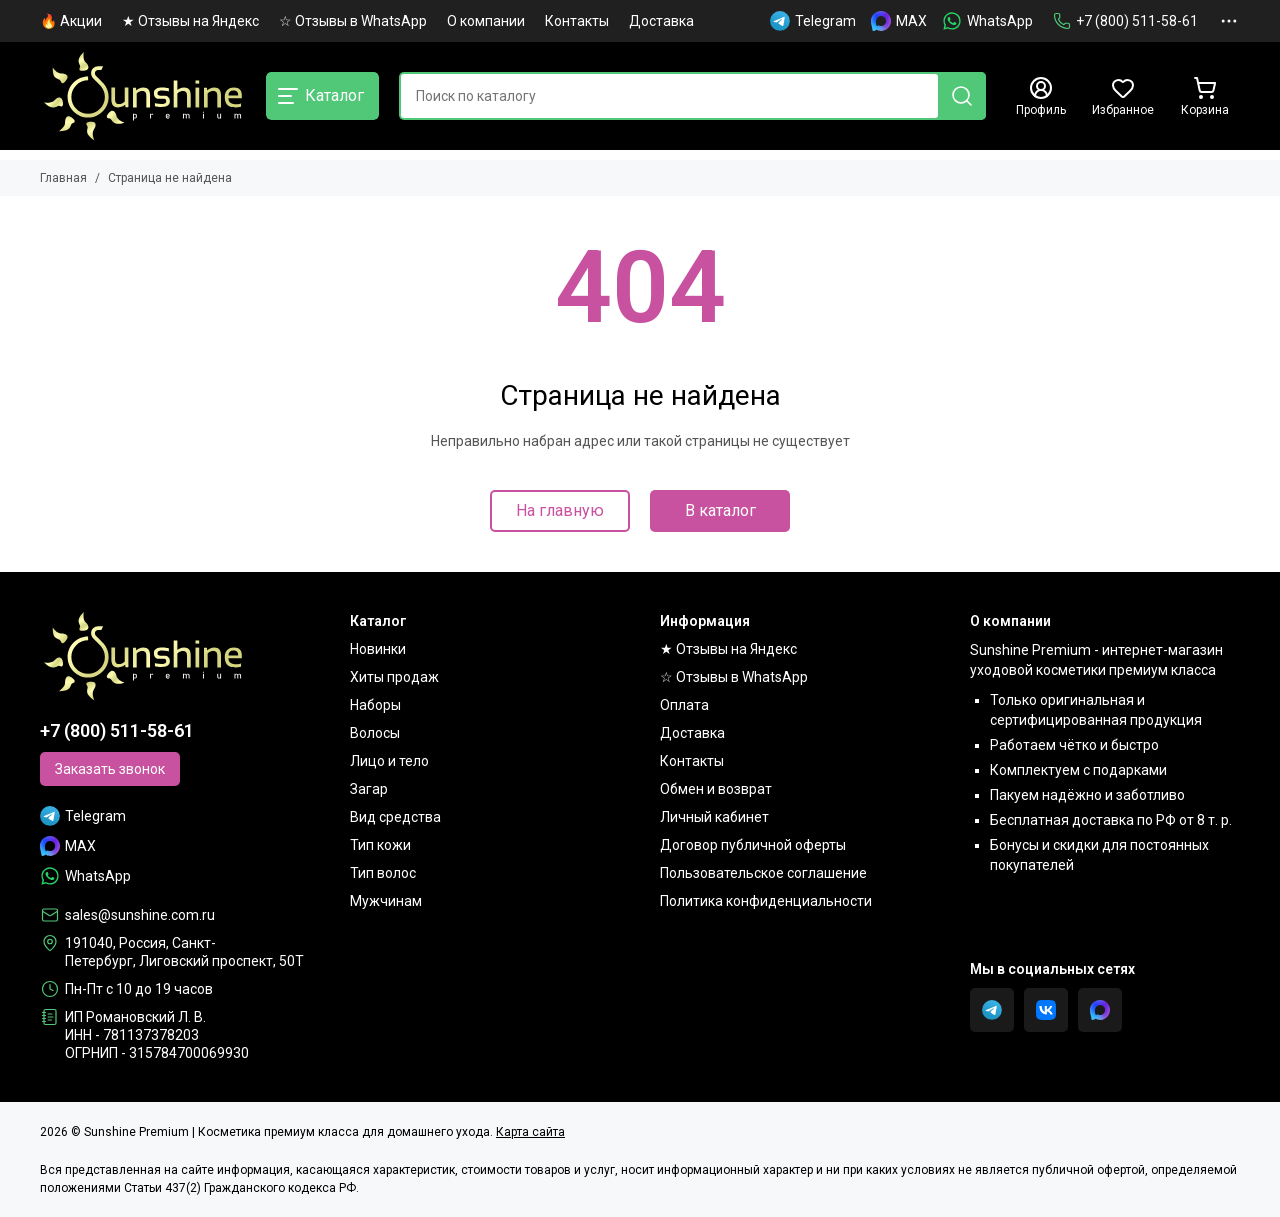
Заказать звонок (110, 769)
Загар (369, 789)
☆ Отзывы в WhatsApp (353, 21)
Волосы (375, 733)
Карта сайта (530, 1132)
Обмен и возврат (716, 789)
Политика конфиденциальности (766, 901)
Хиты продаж (394, 677)
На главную (560, 510)
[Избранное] (1123, 97)
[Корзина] (1205, 97)
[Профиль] (1041, 97)
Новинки (378, 649)
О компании (486, 21)
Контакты (577, 21)
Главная (63, 178)
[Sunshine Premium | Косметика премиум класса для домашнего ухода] (143, 96)
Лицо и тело (389, 761)
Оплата (684, 705)
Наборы (375, 705)
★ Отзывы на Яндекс (190, 21)
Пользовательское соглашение (763, 873)
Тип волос (383, 873)
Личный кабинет (714, 817)
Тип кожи (380, 845)
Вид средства (395, 817)
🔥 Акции (71, 21)
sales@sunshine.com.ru (140, 915)
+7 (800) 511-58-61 (1125, 21)
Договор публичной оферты (753, 845)
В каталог (720, 510)
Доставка (661, 21)
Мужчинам (386, 901)
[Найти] (962, 96)
